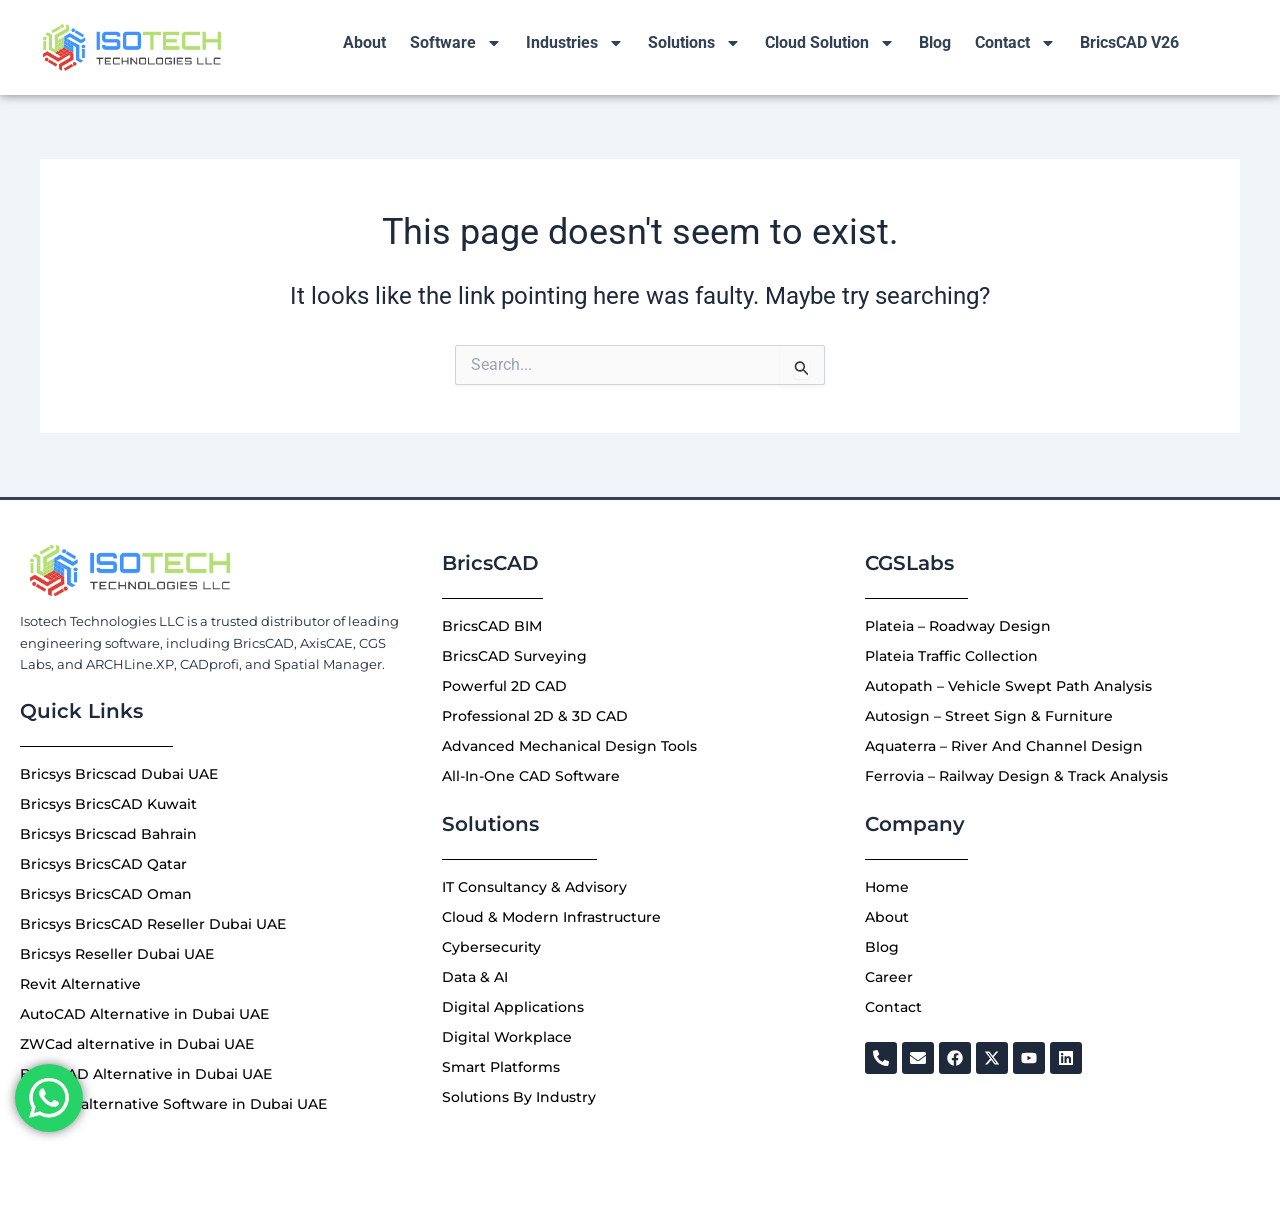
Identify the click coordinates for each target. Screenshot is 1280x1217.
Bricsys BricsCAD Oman (106, 894)
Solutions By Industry (519, 1097)
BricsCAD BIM (492, 626)
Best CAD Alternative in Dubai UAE (146, 1074)
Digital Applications (513, 1007)
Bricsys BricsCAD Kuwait (108, 804)
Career (889, 977)
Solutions (694, 43)
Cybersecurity (491, 947)
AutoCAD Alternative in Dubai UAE (144, 1014)
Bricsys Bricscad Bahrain (108, 834)
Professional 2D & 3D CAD (535, 716)
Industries (575, 43)
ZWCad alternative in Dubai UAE (137, 1044)
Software (456, 43)
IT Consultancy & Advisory (534, 887)
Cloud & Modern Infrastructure (551, 917)
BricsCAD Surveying (514, 656)
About (364, 42)
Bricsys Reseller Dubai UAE (117, 954)
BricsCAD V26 (1129, 42)
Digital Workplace (507, 1037)
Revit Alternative (80, 984)
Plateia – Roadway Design (958, 626)
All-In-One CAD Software (531, 776)
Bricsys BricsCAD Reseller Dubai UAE (153, 924)
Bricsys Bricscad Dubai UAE (119, 774)
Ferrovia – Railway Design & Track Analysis (1016, 776)
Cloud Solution (830, 43)
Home (887, 887)
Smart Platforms (501, 1067)
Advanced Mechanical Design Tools (569, 746)
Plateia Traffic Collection (951, 656)
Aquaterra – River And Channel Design (1004, 746)
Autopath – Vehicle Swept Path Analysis (1008, 686)
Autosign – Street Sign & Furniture (989, 716)
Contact (1015, 43)
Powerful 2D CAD (504, 686)
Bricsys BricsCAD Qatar (103, 864)
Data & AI (475, 977)
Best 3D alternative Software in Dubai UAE (173, 1104)
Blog (935, 42)
